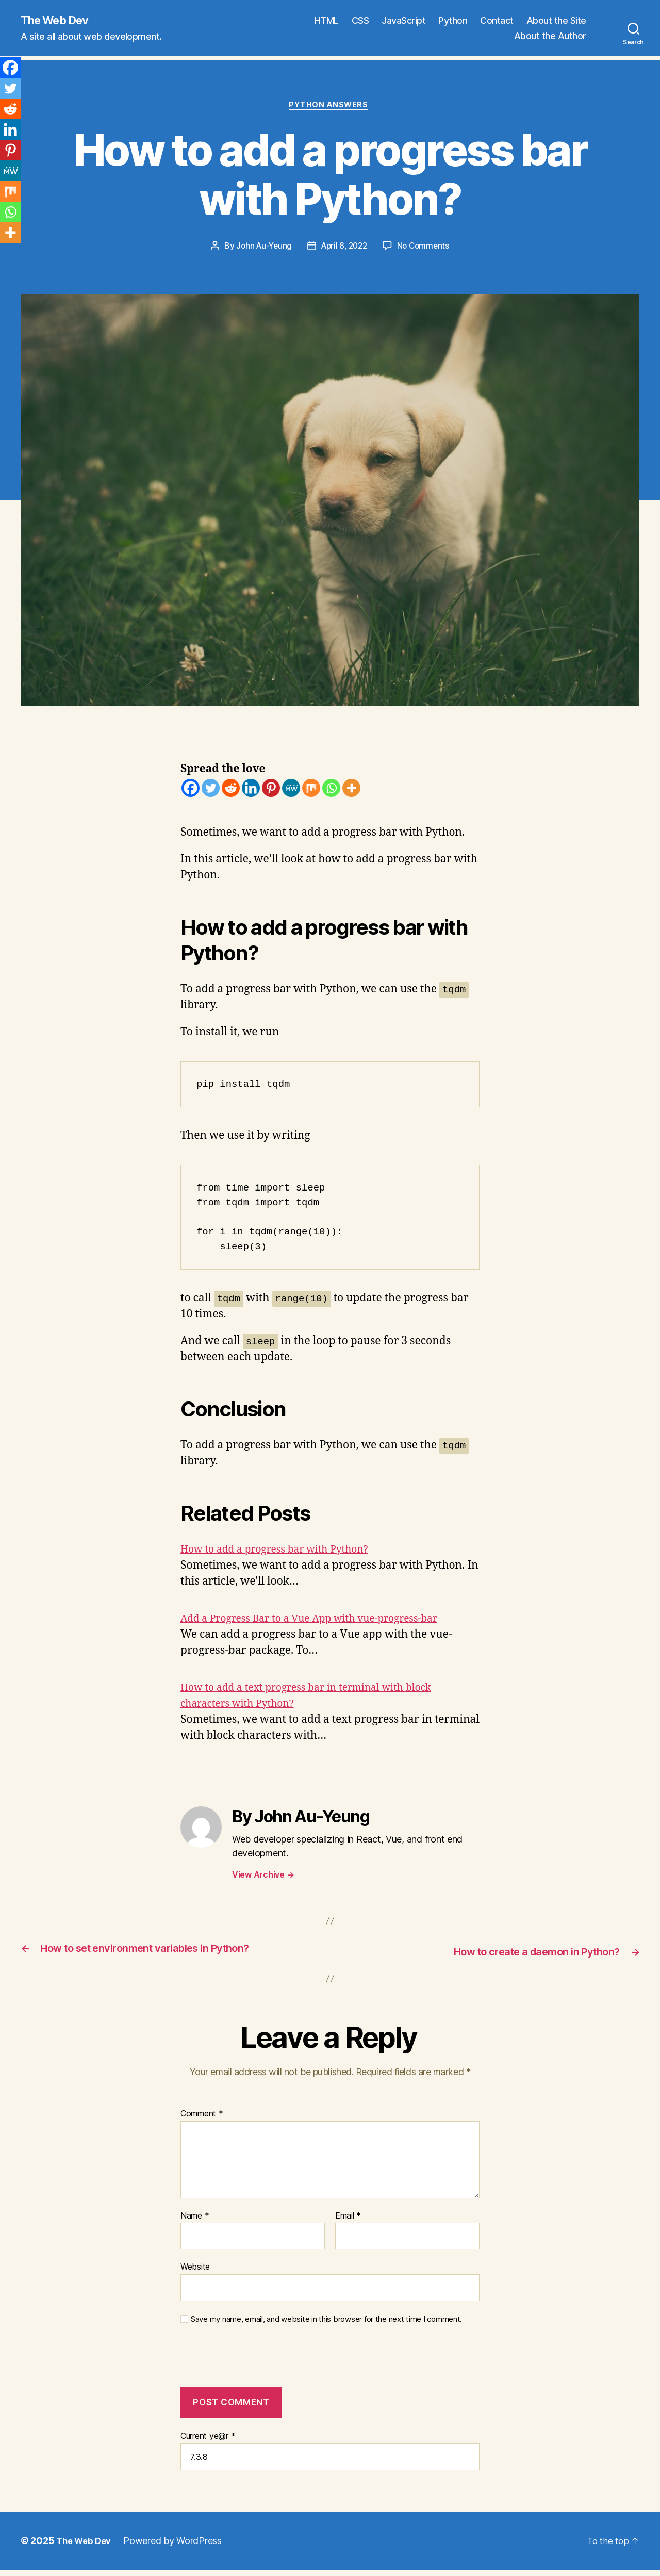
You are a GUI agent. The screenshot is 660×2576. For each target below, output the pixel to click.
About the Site (556, 20)
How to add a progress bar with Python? (283, 1552)
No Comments (426, 248)
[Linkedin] (251, 790)
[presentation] (250, 2364)
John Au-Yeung (261, 248)
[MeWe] (291, 790)
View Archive (263, 1877)
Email (348, 2217)
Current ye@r (207, 2438)
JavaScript (403, 20)
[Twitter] (211, 790)
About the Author (550, 36)
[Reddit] (231, 790)
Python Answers (330, 107)
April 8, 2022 (345, 248)
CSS (360, 20)
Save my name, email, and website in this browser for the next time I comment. (326, 2320)
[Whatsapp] (331, 790)
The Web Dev (59, 20)
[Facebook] (191, 790)
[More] (351, 790)
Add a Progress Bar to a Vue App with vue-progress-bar (320, 1621)
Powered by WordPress (177, 2542)
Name (194, 2217)
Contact (497, 20)
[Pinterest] (271, 790)
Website (195, 2268)
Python (452, 20)
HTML (327, 20)
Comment (201, 2115)
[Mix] (311, 790)
